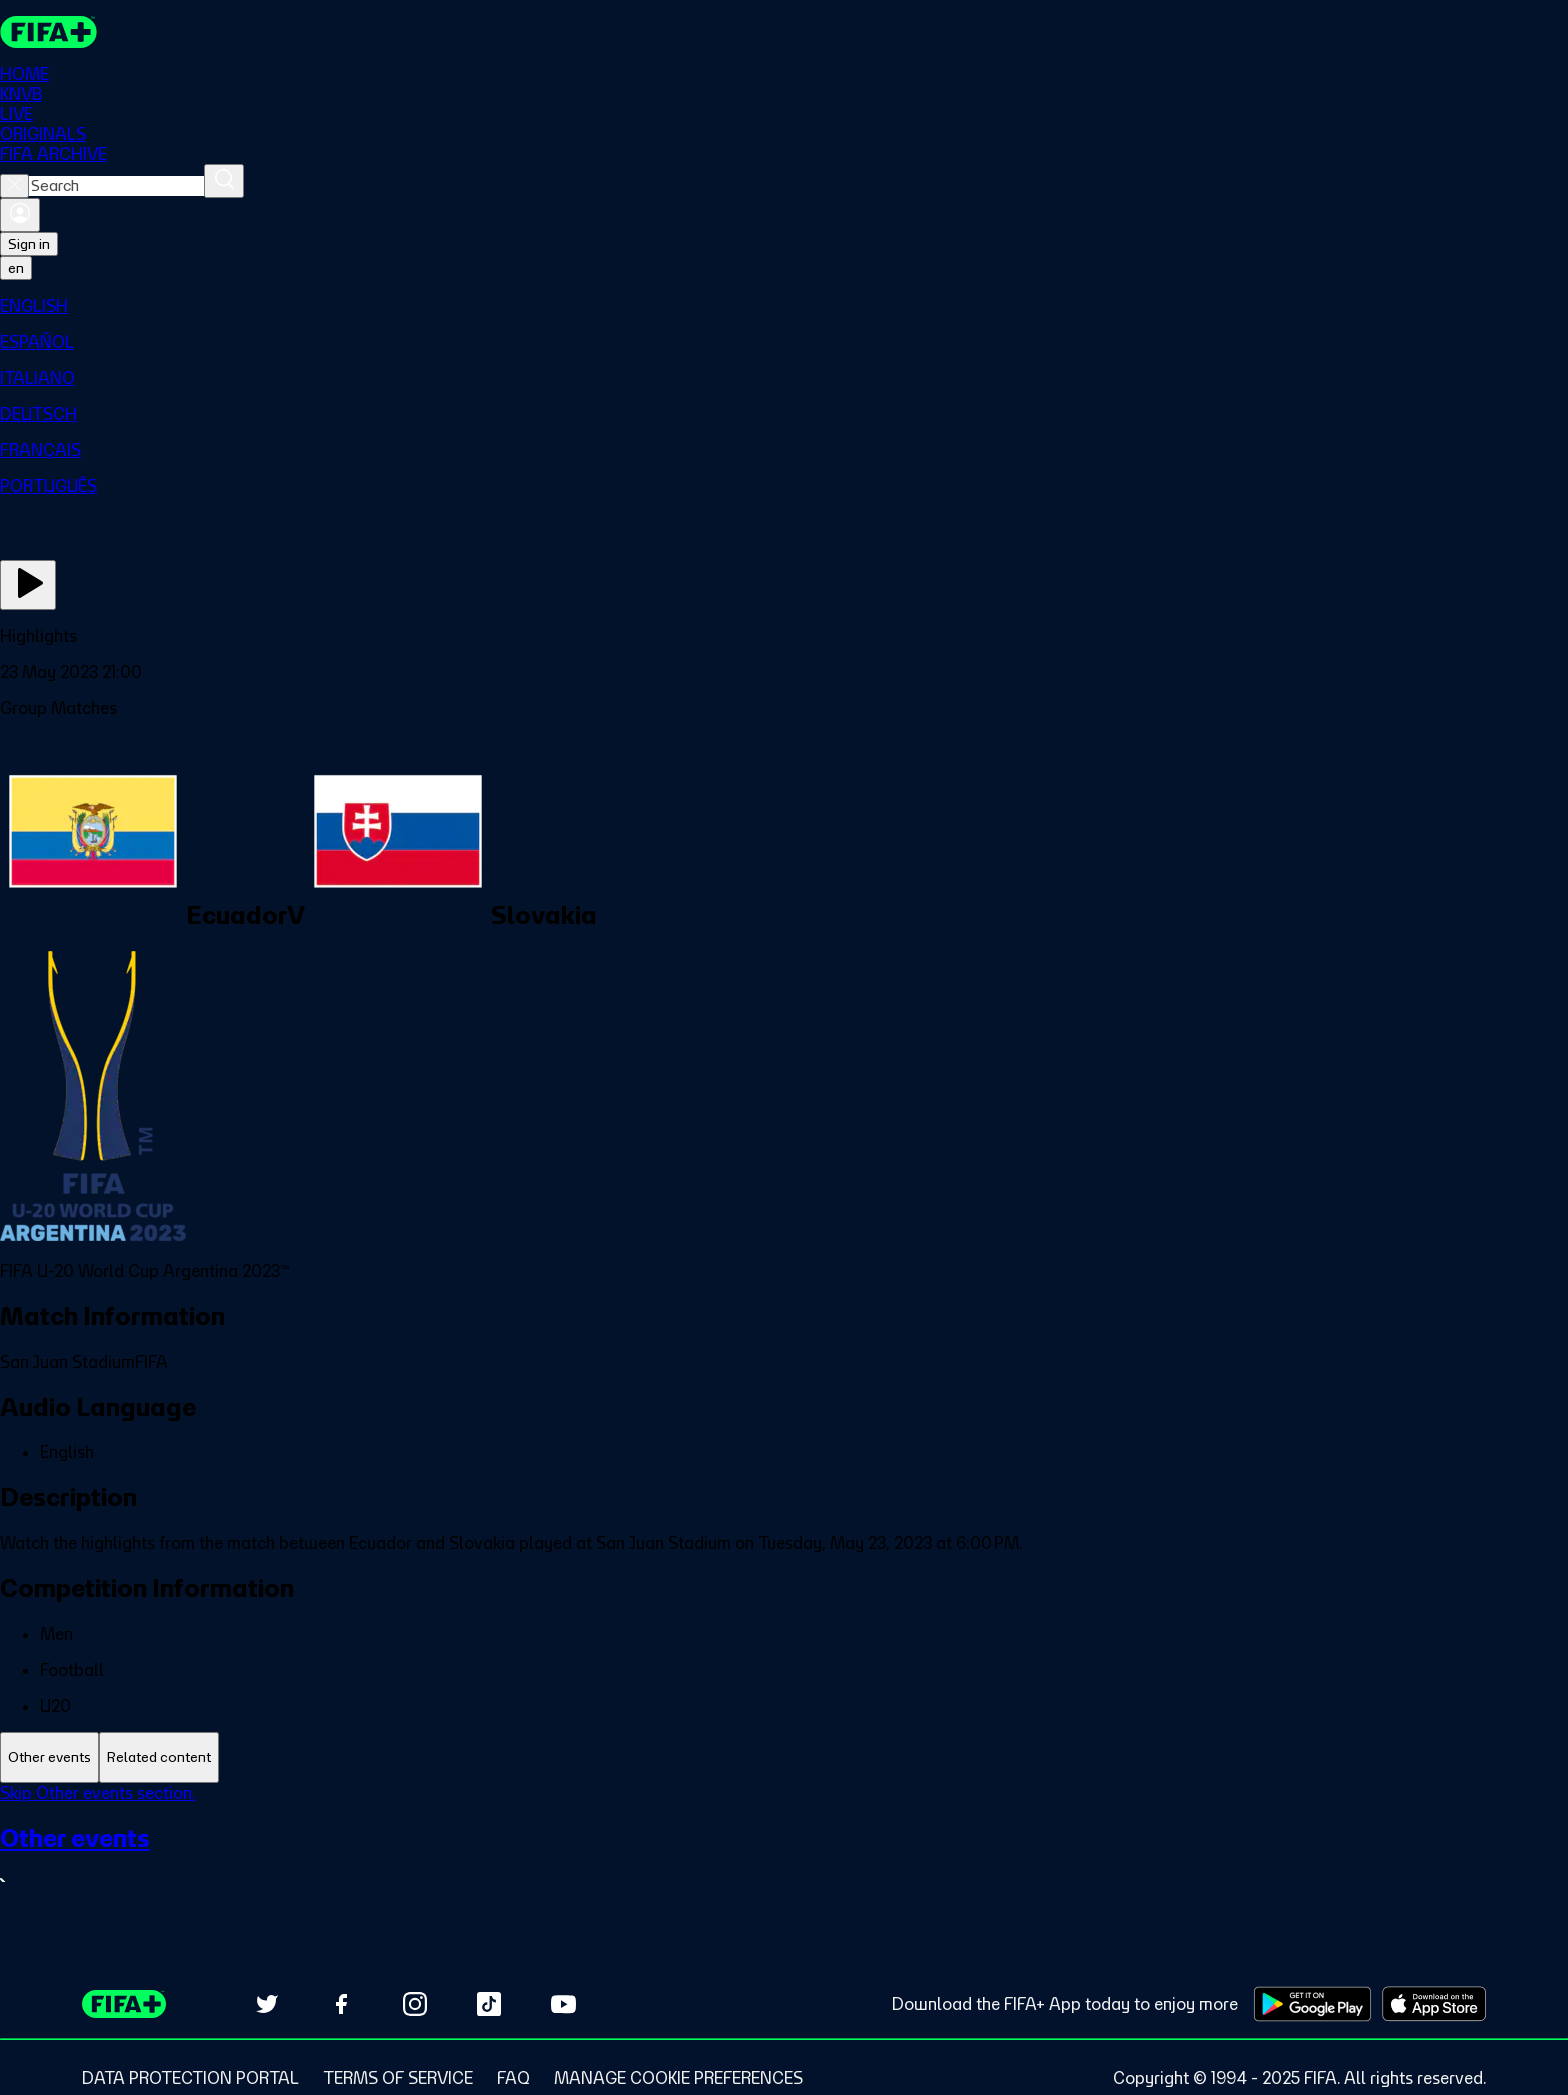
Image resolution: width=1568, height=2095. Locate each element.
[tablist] (784, 1757)
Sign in (29, 244)
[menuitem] (784, 306)
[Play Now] (28, 585)
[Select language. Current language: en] (16, 268)
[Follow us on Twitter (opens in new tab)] (267, 2004)
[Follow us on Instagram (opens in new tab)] (415, 2004)
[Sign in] (20, 215)
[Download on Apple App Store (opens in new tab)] (1434, 2004)
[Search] (224, 181)
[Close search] (14, 186)
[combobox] (116, 186)
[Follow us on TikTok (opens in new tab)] (489, 2004)
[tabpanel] (784, 1850)
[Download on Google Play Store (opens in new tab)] (1312, 2004)
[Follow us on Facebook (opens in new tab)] (341, 2004)
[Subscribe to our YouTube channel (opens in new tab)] (563, 2004)
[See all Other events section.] (784, 1858)
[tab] (49, 1757)
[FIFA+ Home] (48, 32)
